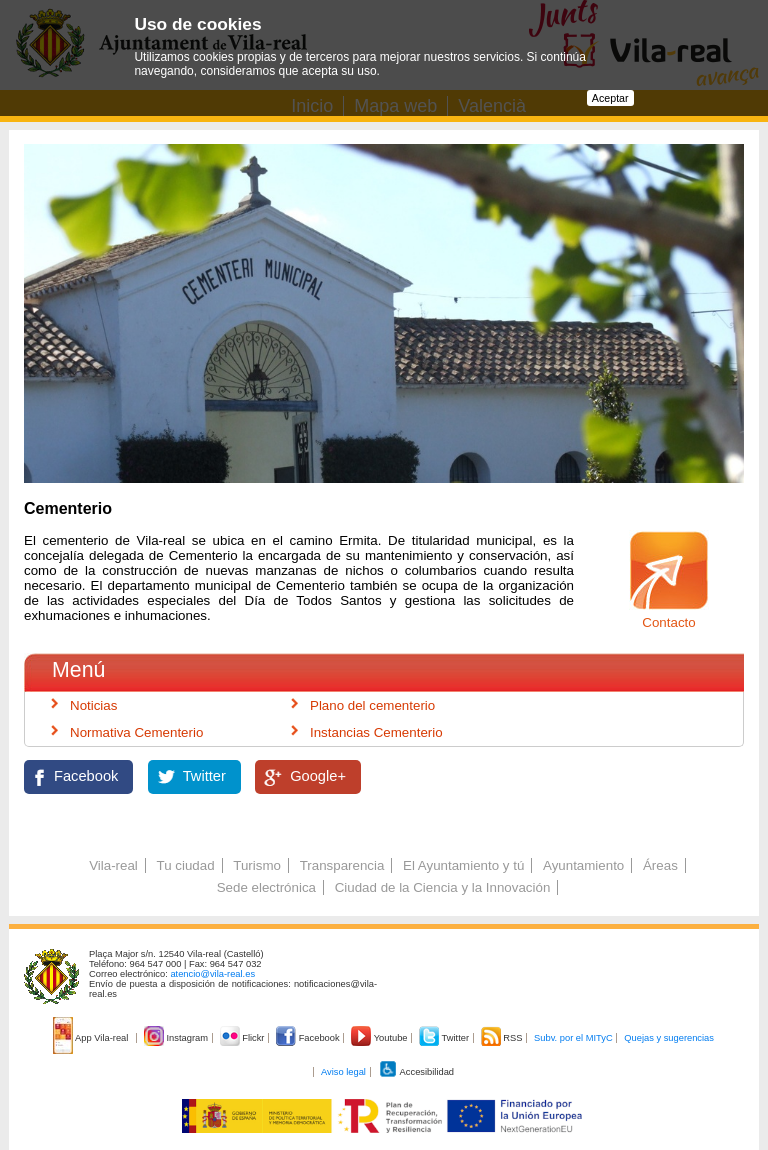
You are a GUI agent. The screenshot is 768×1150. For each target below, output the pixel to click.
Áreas (660, 865)
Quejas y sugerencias (669, 1038)
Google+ (318, 776)
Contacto (668, 622)
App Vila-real (92, 1038)
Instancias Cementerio (376, 732)
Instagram (177, 1038)
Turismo (257, 865)
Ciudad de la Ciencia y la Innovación (443, 887)
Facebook (86, 776)
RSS (503, 1038)
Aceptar (610, 98)
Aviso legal (343, 1072)
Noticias (93, 705)
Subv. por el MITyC (573, 1038)
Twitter (204, 776)
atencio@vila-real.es (212, 974)
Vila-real (113, 865)
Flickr (243, 1038)
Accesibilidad (416, 1072)
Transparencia (342, 865)
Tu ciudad (186, 865)
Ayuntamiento (583, 865)
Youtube (380, 1038)
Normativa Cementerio (136, 732)
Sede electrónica (266, 887)
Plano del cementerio (372, 705)
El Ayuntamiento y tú (463, 865)
